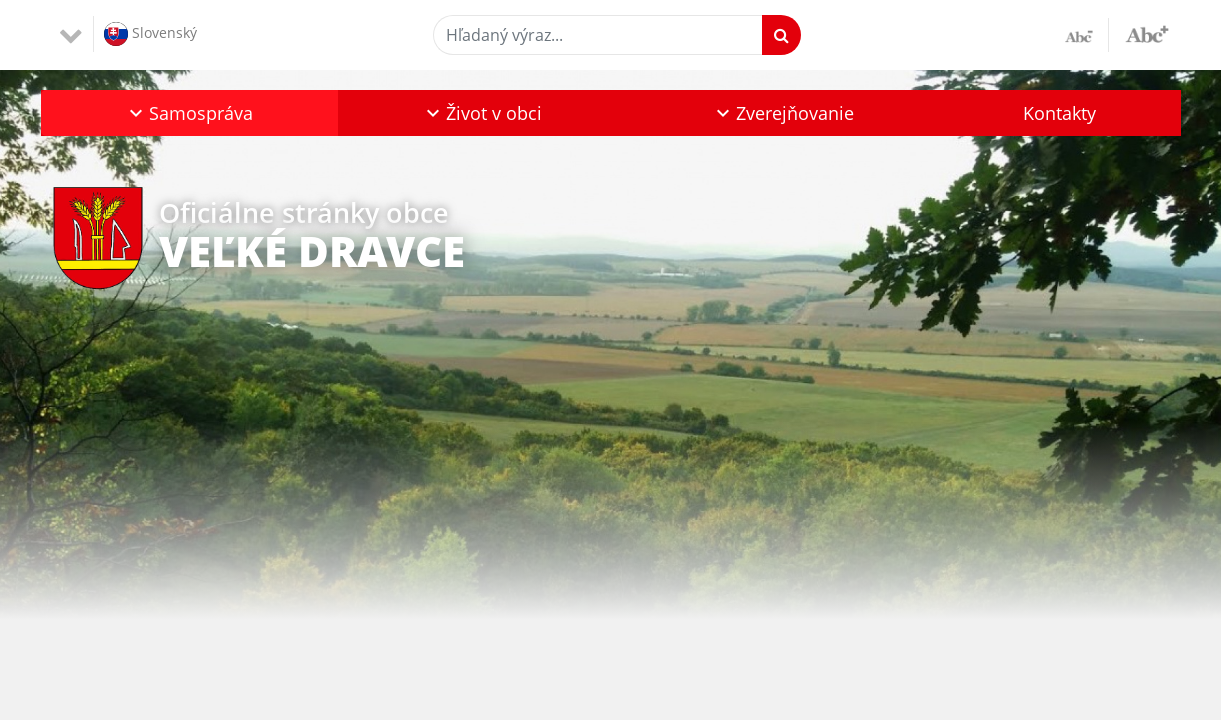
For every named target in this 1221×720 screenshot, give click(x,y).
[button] (189, 113)
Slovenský (150, 34)
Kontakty (1059, 113)
